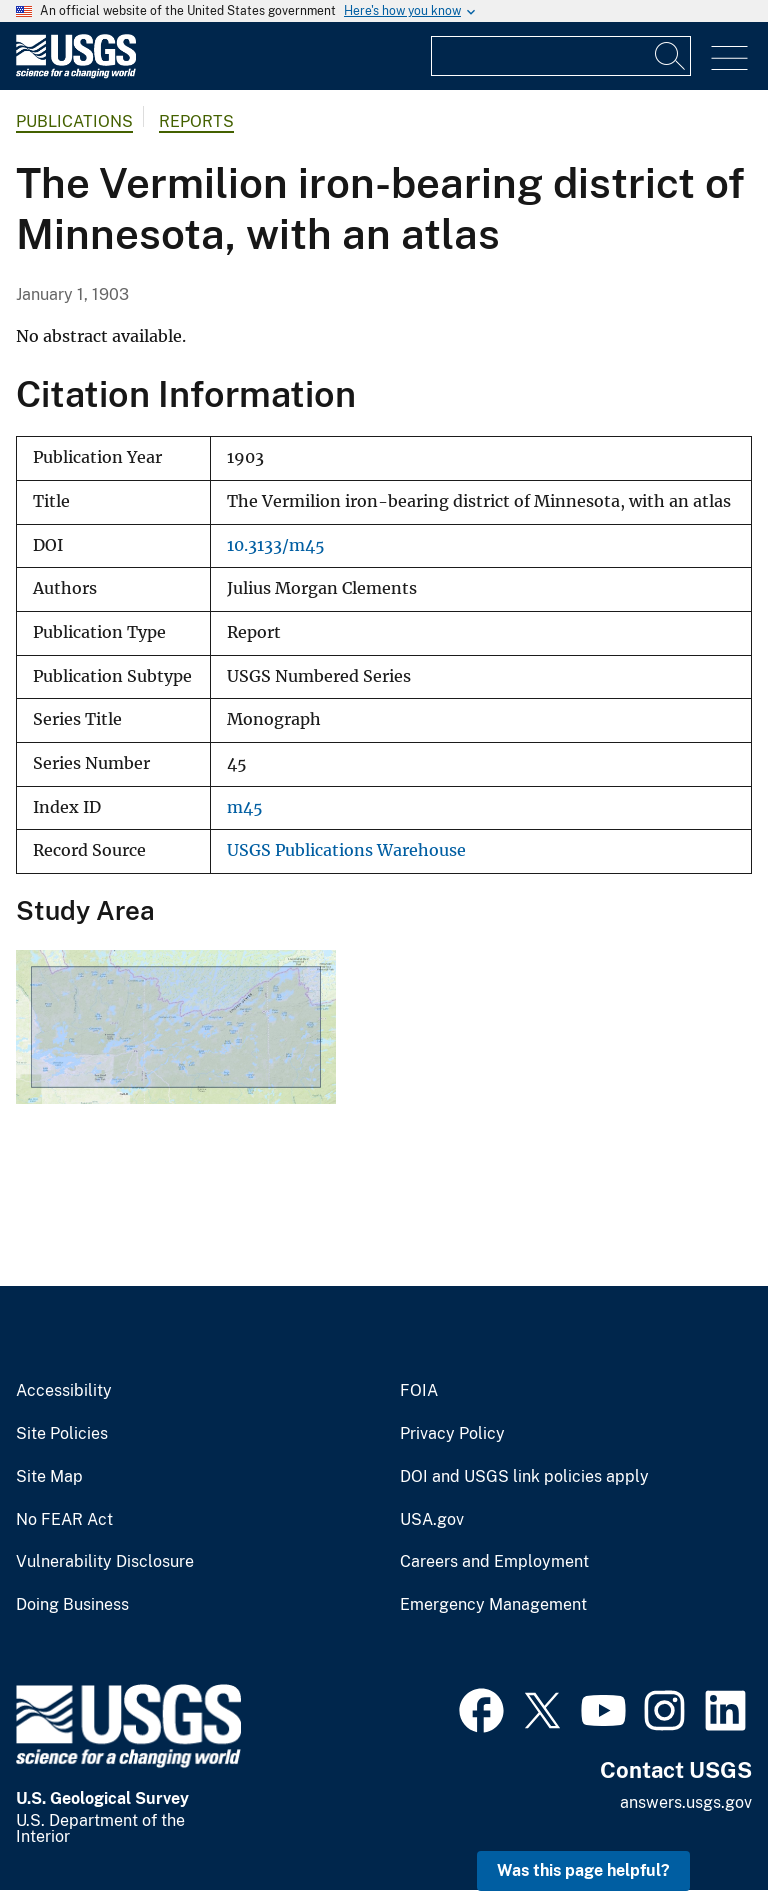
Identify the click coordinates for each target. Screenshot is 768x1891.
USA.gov (432, 1520)
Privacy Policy (452, 1434)
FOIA (419, 1391)
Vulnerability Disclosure (105, 1562)
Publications (74, 121)
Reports (196, 121)
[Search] (671, 56)
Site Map (49, 1477)
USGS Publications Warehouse (346, 850)
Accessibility (64, 1391)
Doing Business (72, 1605)
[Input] (561, 56)
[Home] (76, 73)
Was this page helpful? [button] (583, 1870)
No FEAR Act (64, 1520)
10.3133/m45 (276, 545)
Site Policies (62, 1434)
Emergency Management (493, 1605)
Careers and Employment (494, 1562)
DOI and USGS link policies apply (524, 1477)
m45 (245, 807)
